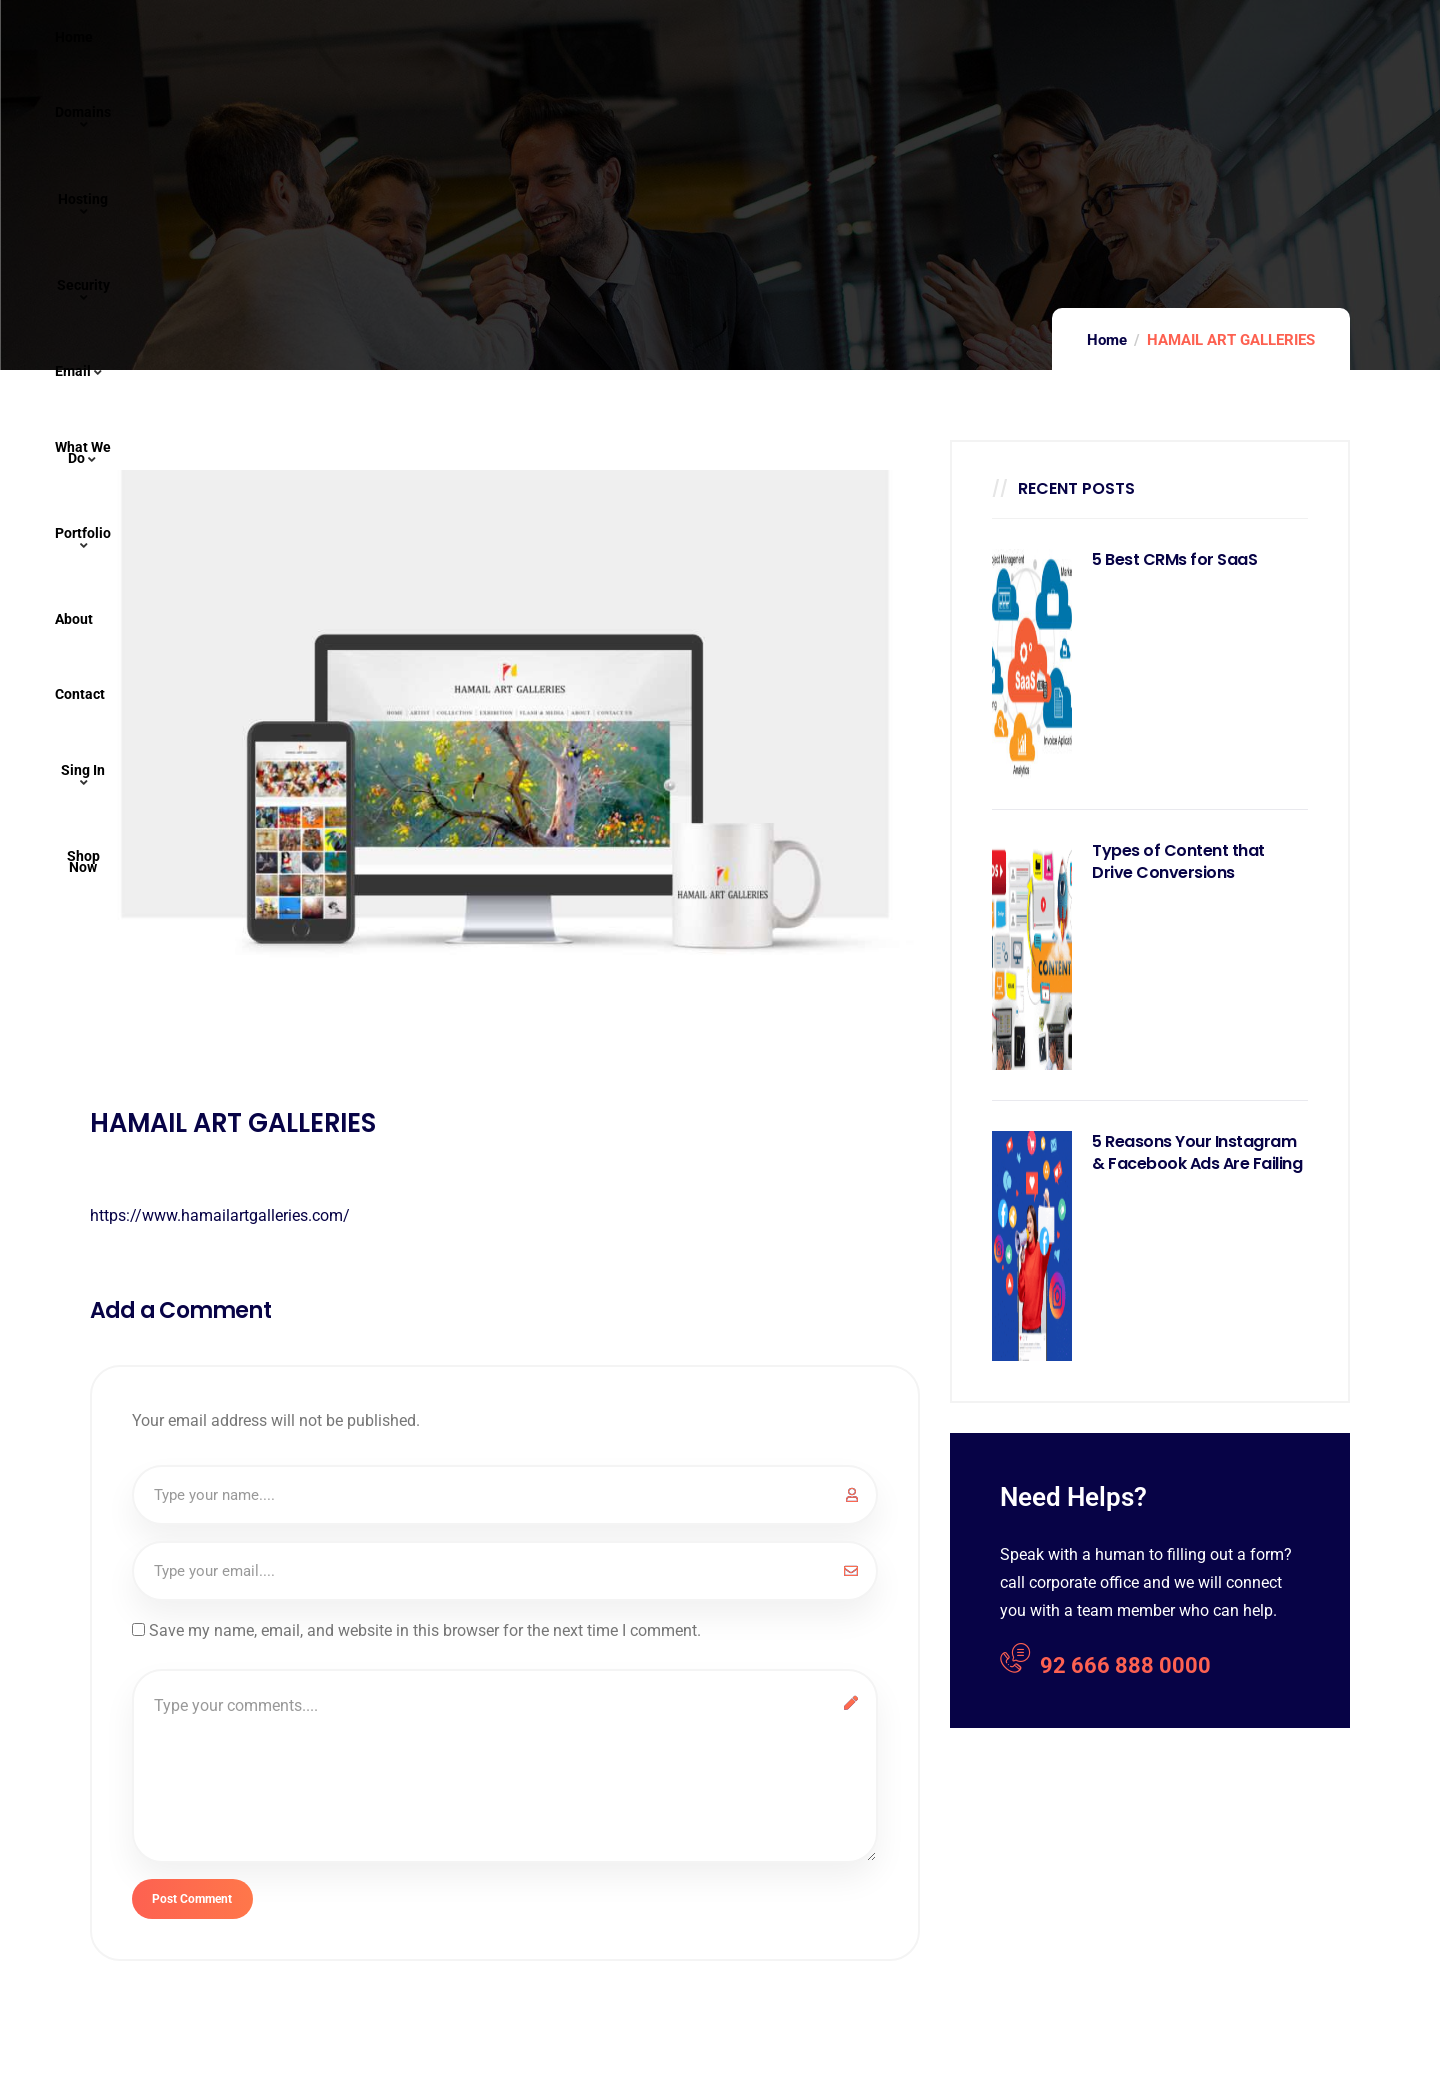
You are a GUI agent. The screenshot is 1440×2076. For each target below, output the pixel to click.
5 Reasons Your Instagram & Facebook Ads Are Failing (1197, 1153)
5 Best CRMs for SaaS (1174, 560)
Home (1107, 340)
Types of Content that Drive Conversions (1178, 862)
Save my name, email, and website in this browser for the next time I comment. (425, 1630)
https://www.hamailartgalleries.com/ (220, 1215)
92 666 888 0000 (1105, 1662)
